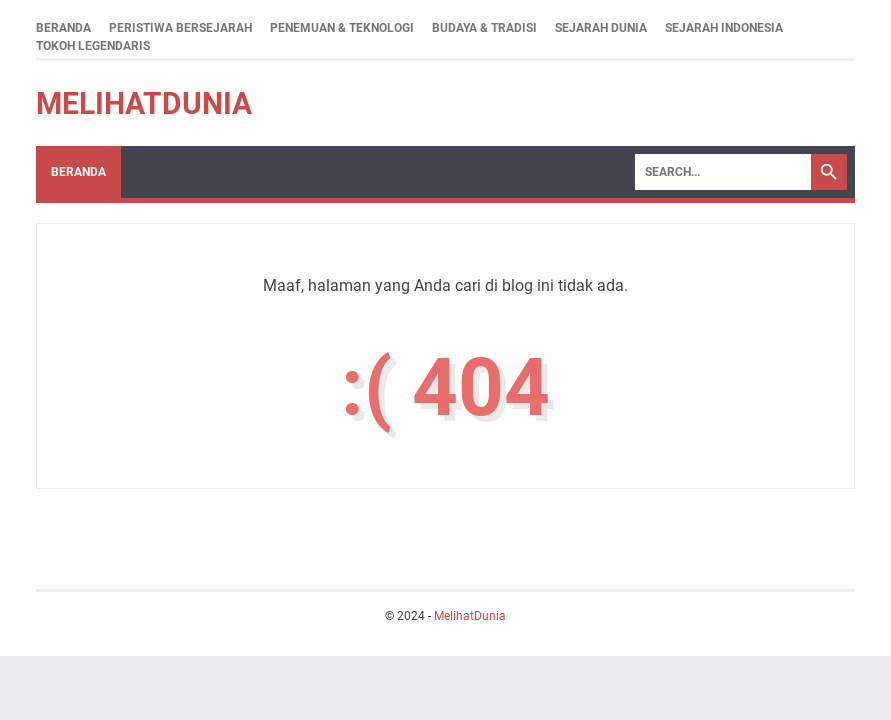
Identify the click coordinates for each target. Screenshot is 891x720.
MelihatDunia (144, 103)
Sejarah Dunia (601, 28)
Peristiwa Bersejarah (180, 28)
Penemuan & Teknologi (342, 28)
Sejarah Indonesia (724, 28)
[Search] (723, 172)
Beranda (63, 28)
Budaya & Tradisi (484, 28)
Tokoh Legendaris (93, 46)
